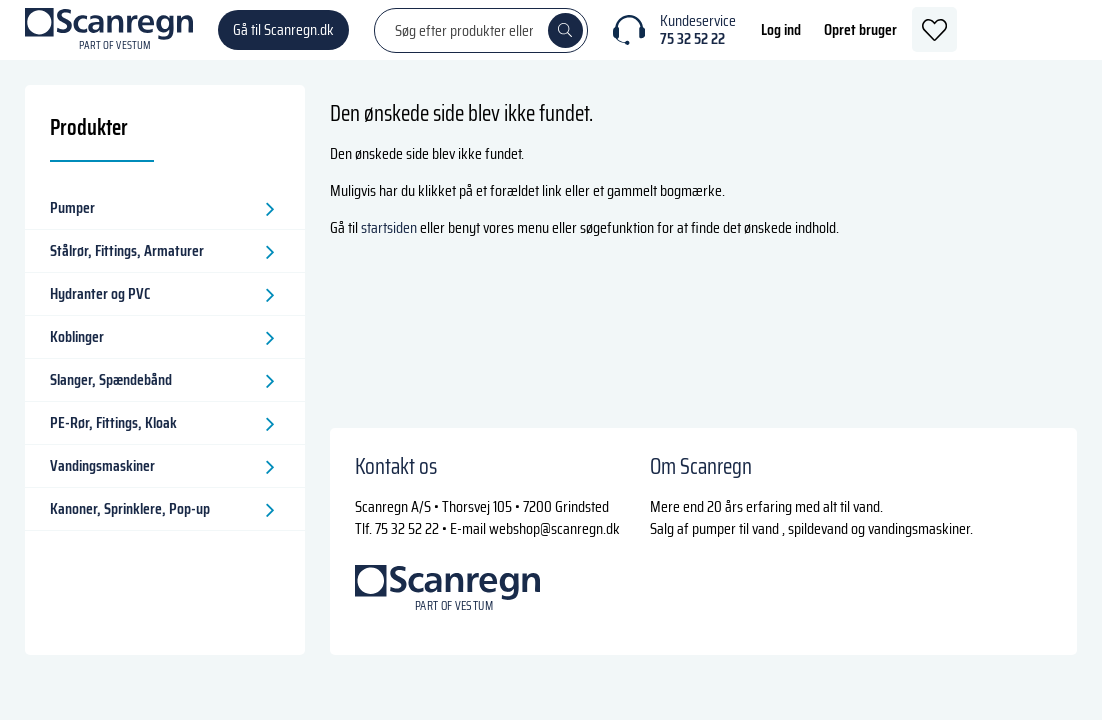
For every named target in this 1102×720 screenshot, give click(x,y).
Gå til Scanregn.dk (283, 39)
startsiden (389, 247)
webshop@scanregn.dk (554, 528)
